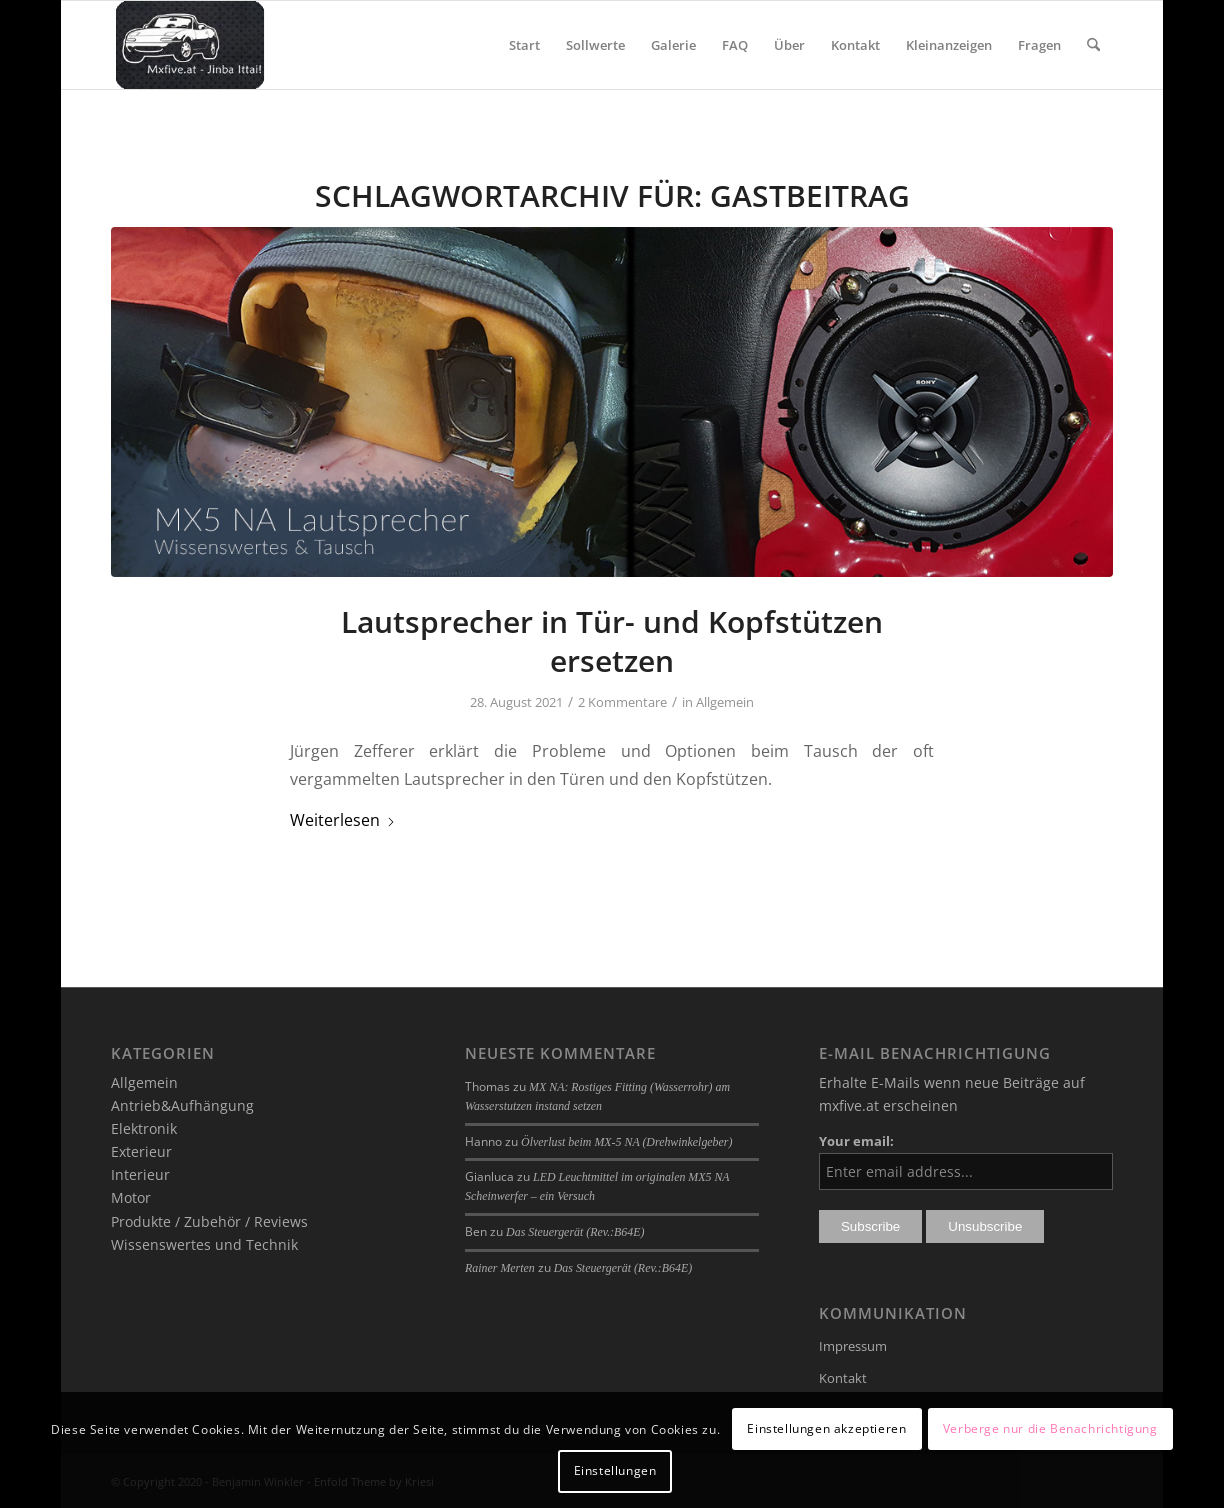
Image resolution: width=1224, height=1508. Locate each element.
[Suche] (1093, 45)
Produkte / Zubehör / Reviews (209, 1221)
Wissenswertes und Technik (204, 1244)
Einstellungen (615, 1470)
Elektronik (144, 1128)
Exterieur (141, 1151)
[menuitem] (524, 45)
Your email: (856, 1141)
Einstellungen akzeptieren (826, 1428)
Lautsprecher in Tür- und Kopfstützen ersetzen (612, 641)
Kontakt (843, 1378)
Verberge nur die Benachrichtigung (1050, 1428)
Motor (131, 1197)
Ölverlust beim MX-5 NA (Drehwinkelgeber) (626, 1142)
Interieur (140, 1174)
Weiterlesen (343, 820)
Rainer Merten (500, 1268)
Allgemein (725, 702)
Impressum (853, 1346)
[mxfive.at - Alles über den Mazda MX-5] (189, 45)
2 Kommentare (622, 702)
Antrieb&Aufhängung (182, 1105)
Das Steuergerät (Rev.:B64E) (575, 1232)
